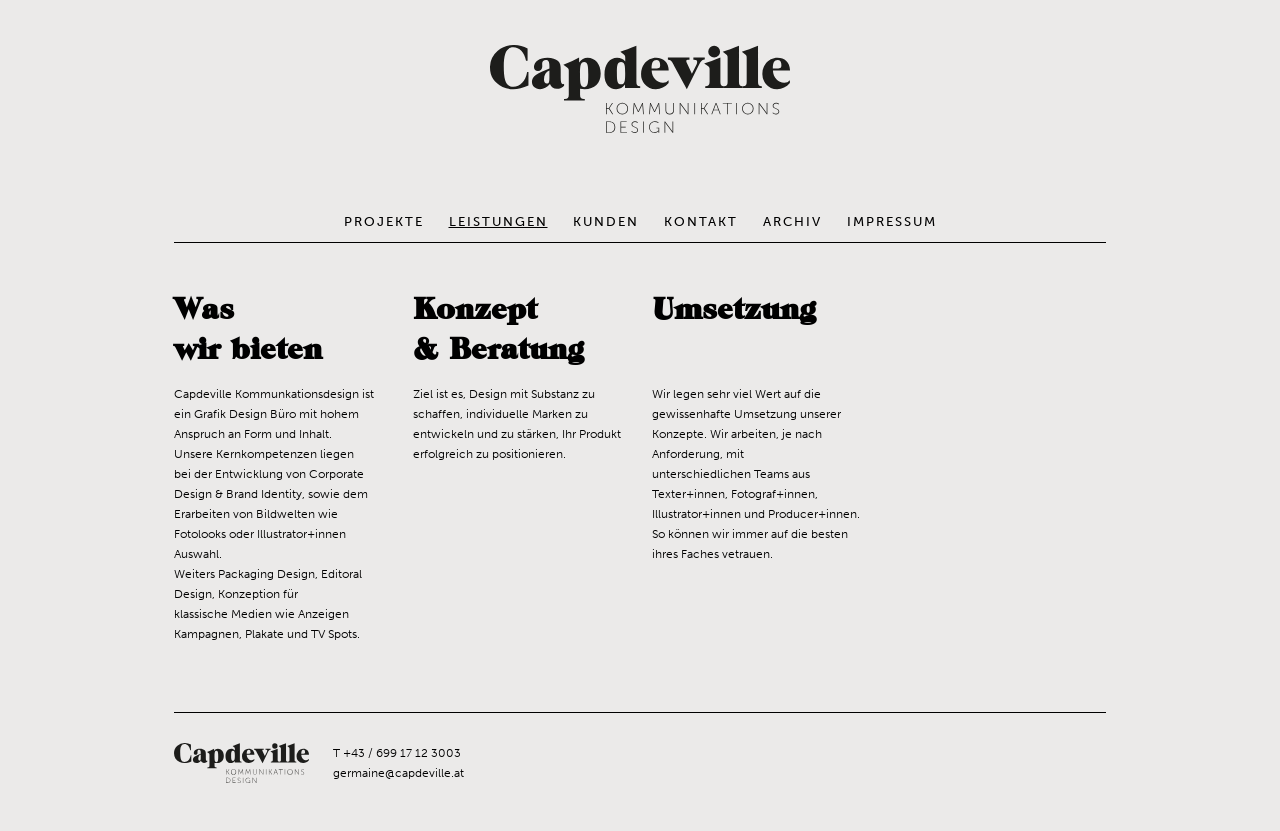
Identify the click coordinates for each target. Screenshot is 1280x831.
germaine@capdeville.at (398, 773)
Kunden (606, 221)
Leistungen (498, 221)
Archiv (792, 221)
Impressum (892, 221)
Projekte (384, 221)
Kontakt (701, 221)
